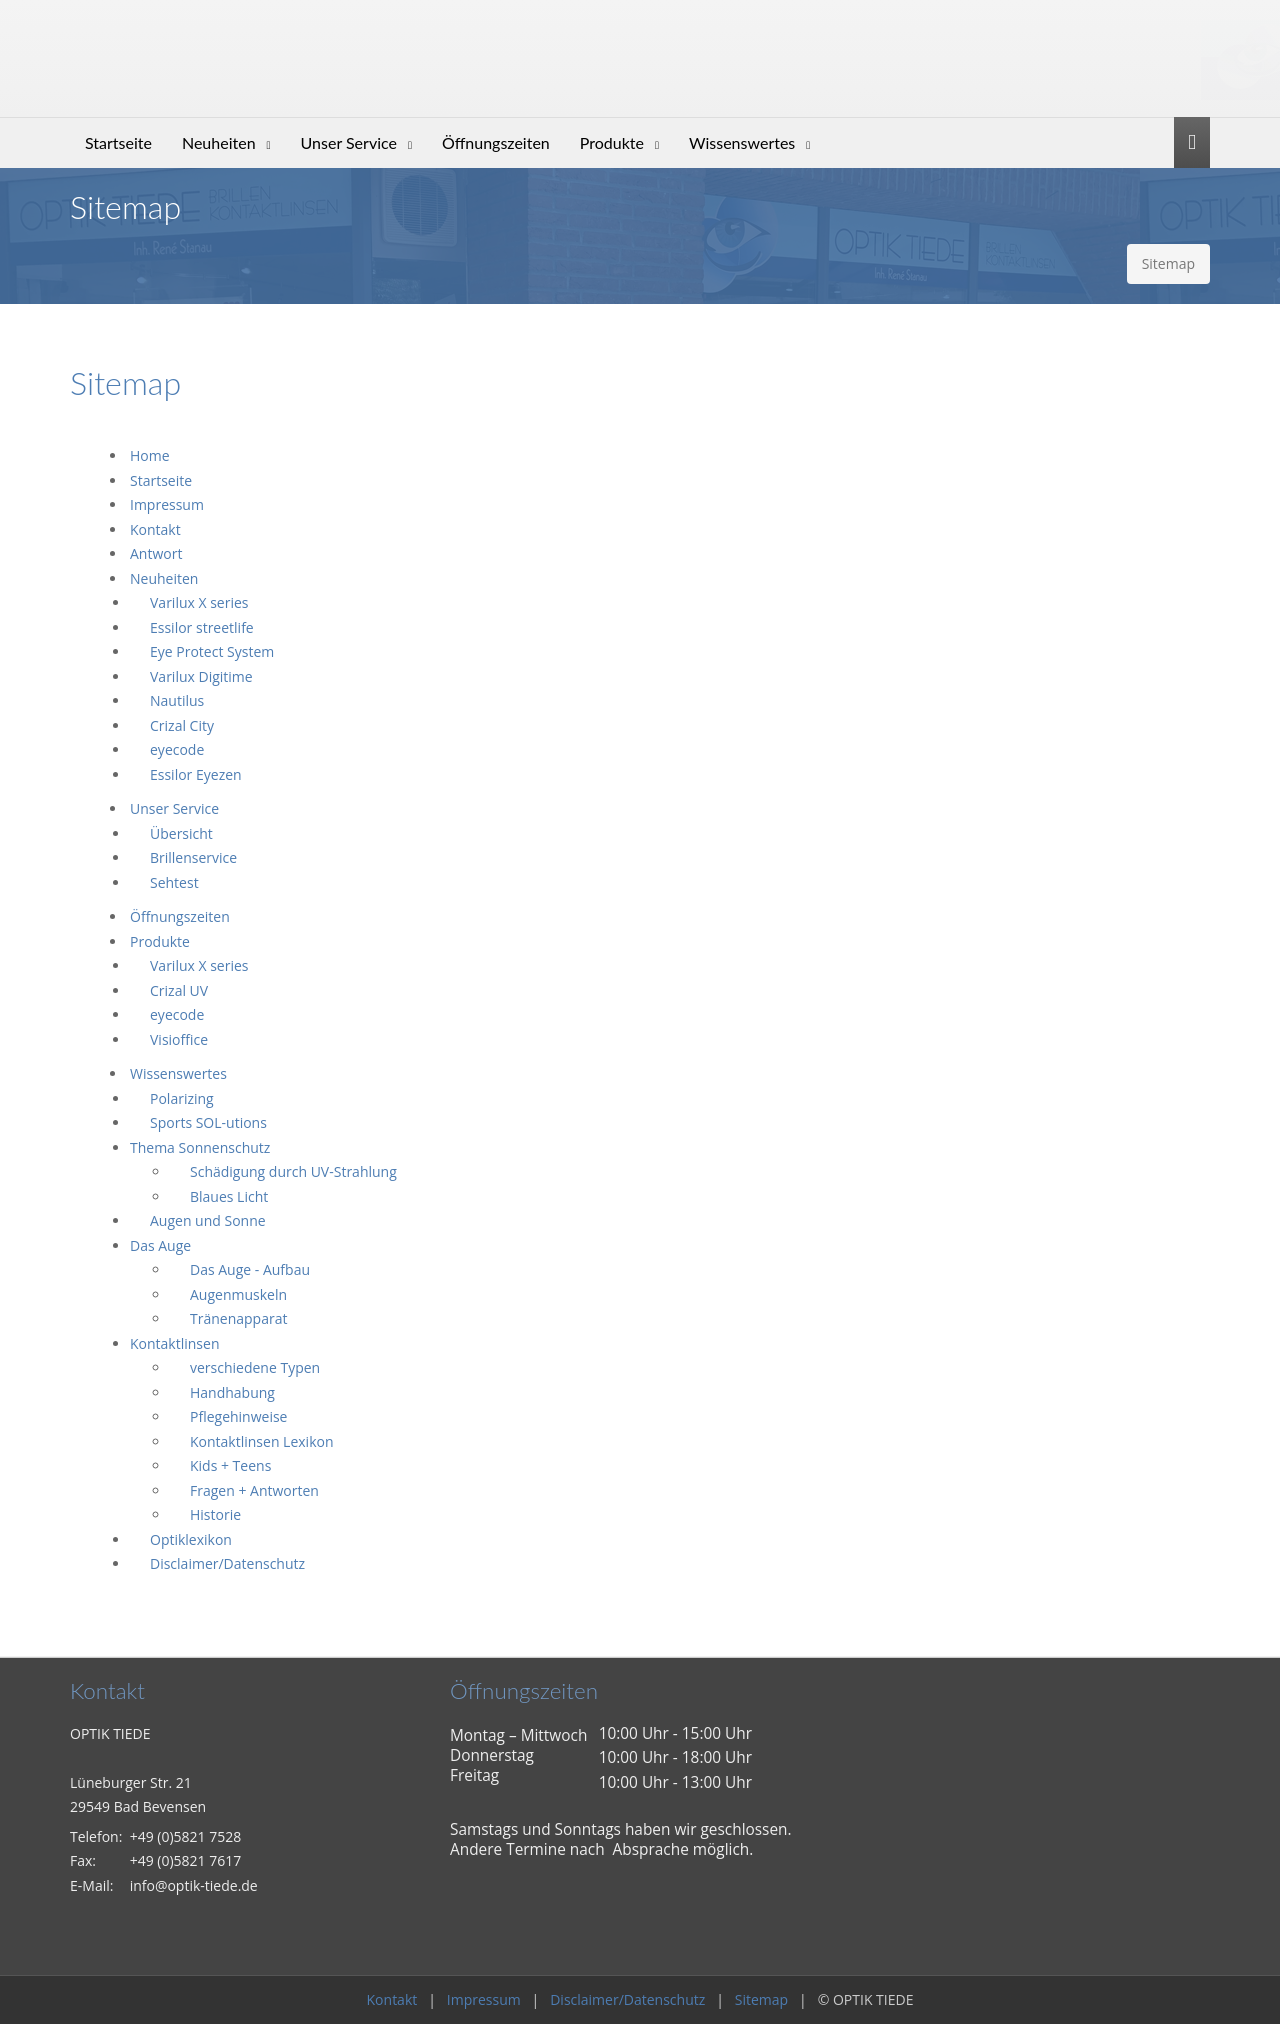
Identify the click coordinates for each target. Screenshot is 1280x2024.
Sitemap (761, 1999)
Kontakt (392, 1999)
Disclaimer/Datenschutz (627, 1999)
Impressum (484, 1999)
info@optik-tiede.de (194, 1885)
